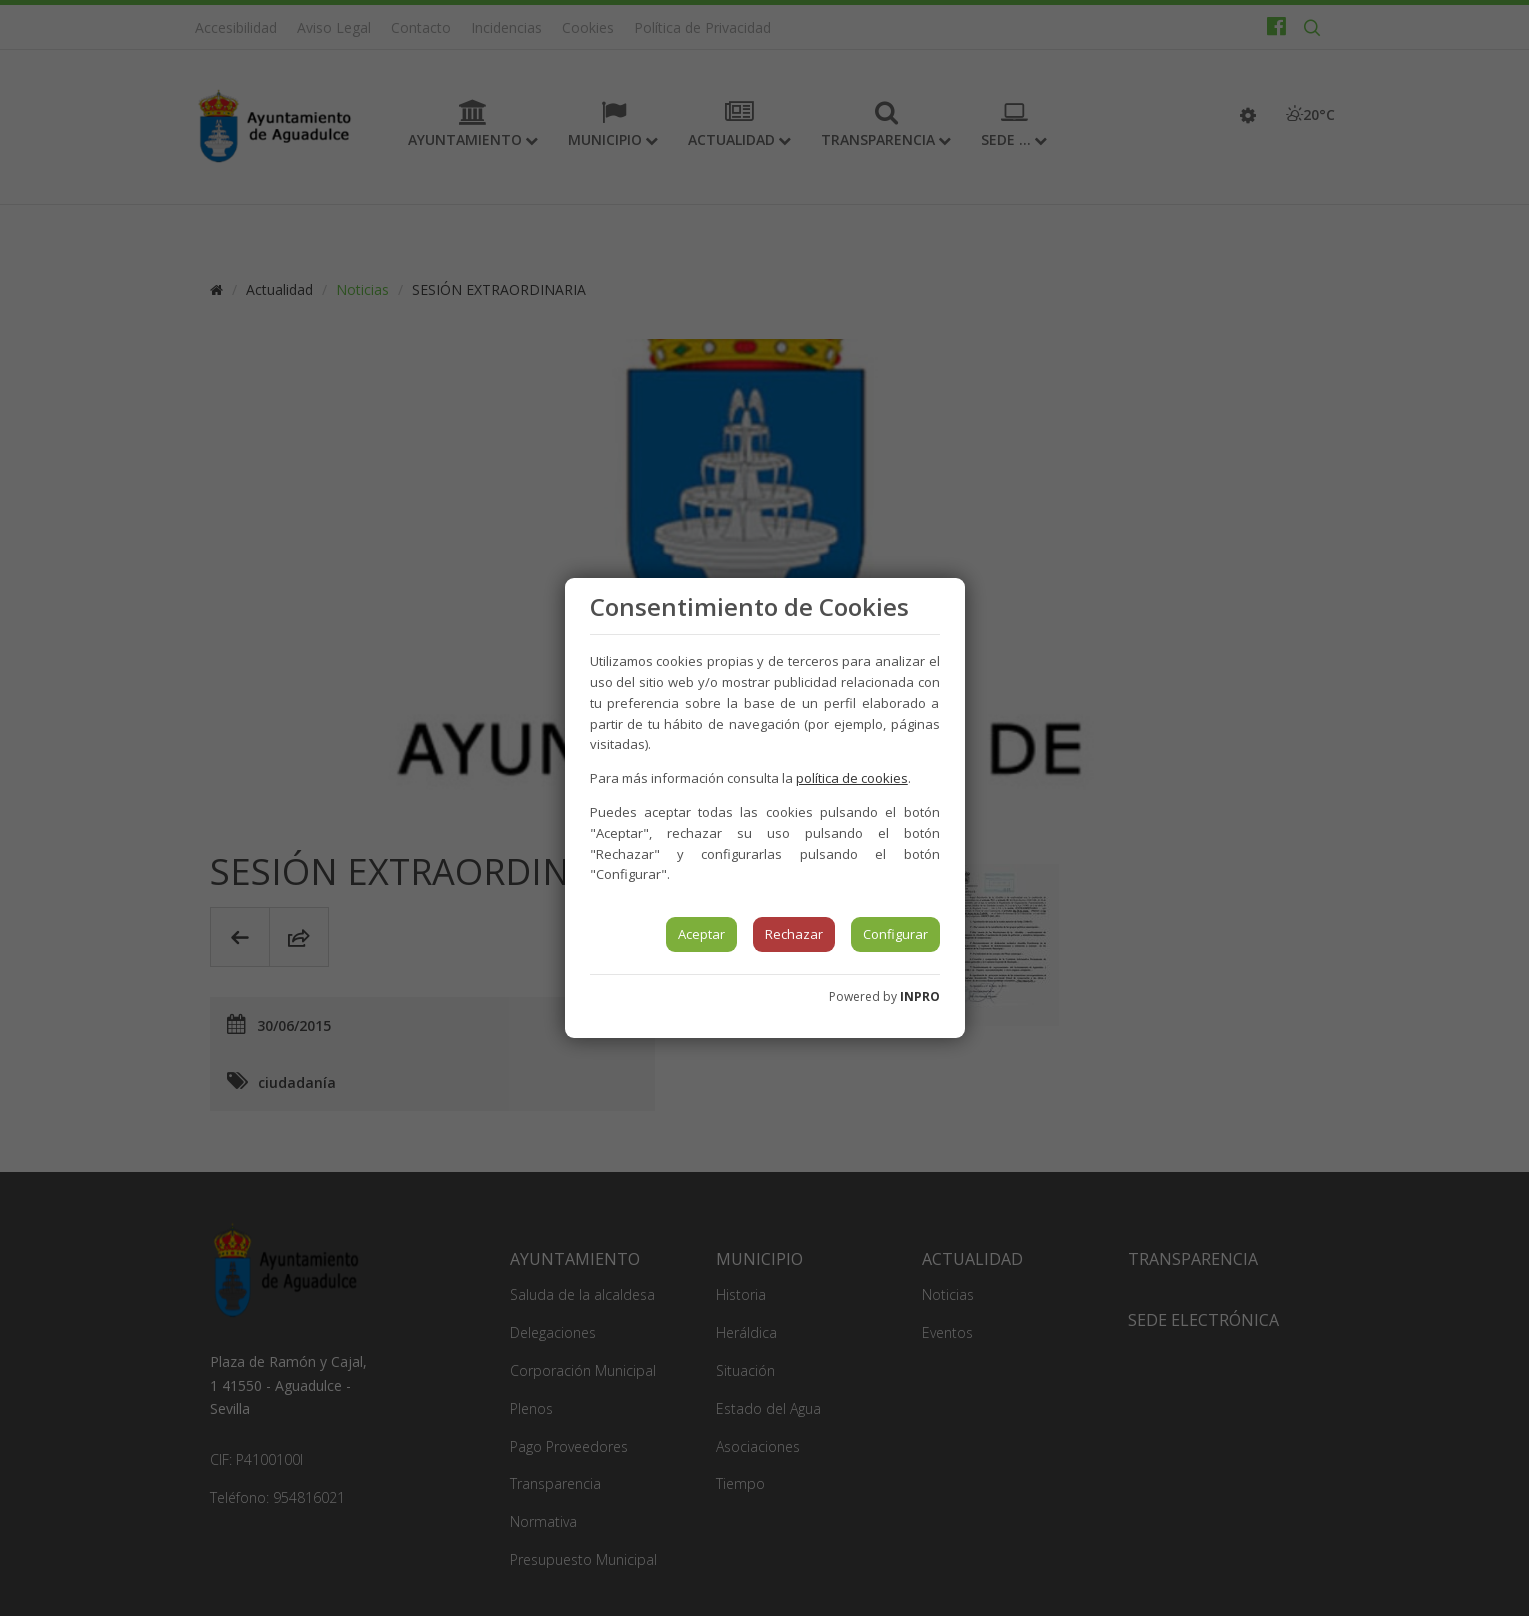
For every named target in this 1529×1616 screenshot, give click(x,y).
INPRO (920, 996)
